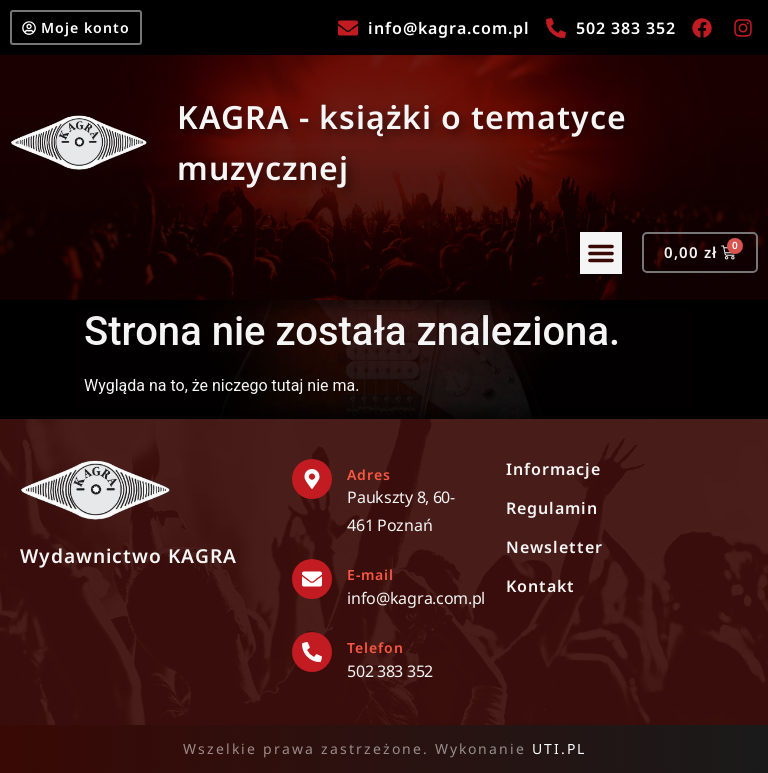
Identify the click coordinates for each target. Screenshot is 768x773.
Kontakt (540, 586)
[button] (593, 257)
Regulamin (552, 508)
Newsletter (554, 547)
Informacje (553, 469)
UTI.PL (559, 748)
